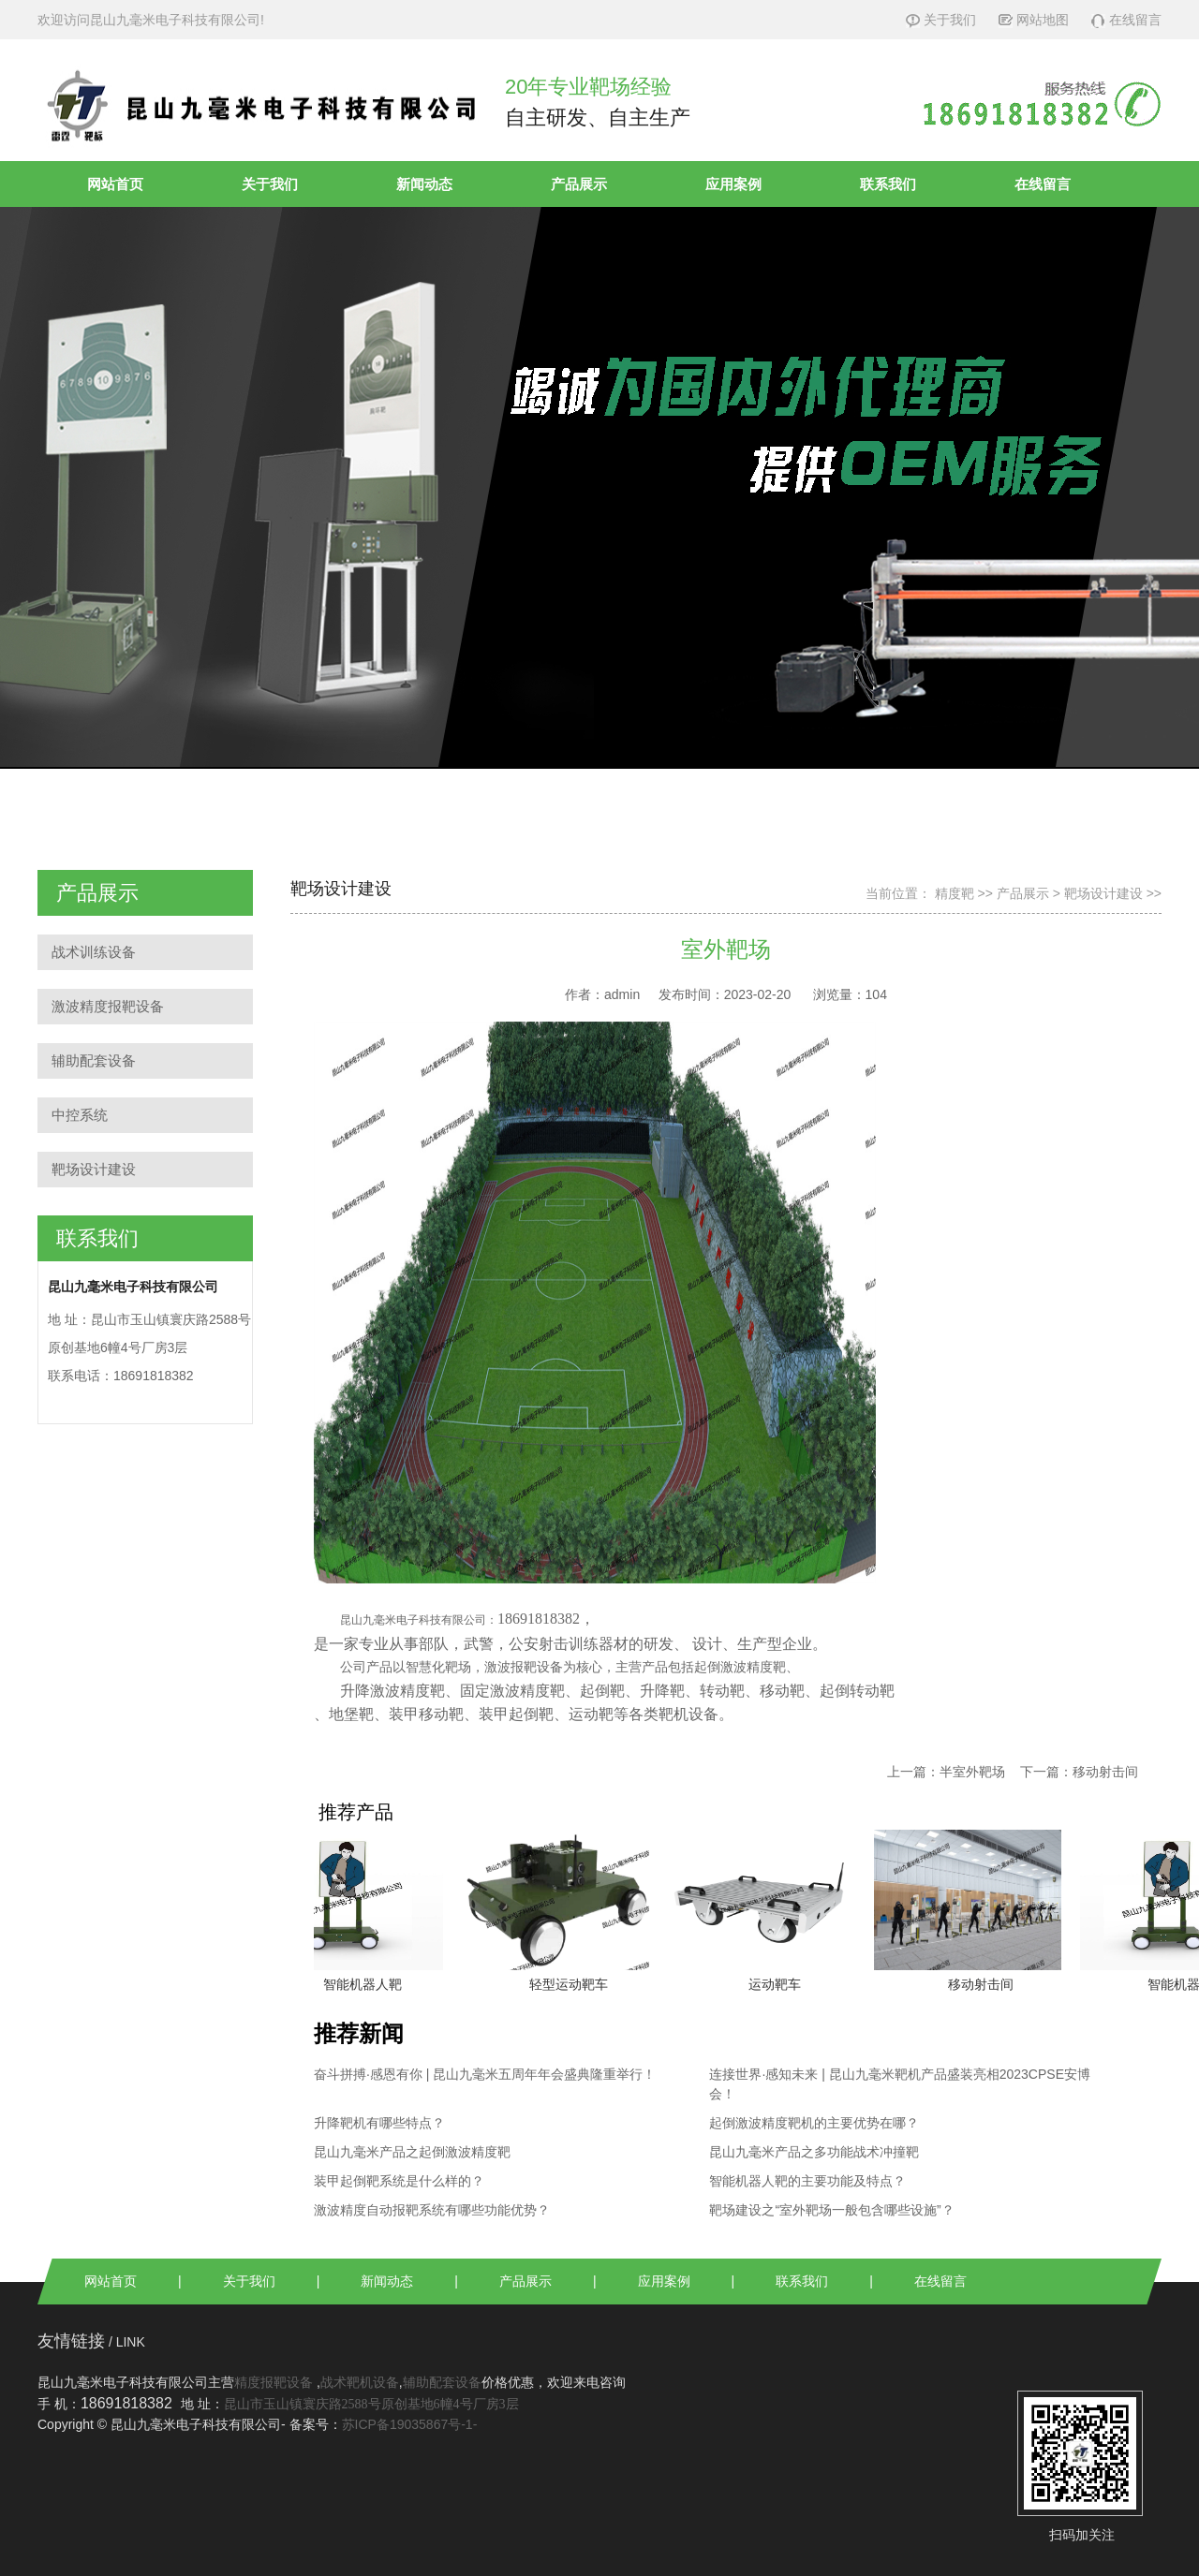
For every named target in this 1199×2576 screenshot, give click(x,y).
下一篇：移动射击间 (1079, 1771)
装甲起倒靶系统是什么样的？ (399, 2180)
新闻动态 (424, 184)
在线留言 (1126, 19)
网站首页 (115, 184)
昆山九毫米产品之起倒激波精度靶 (412, 2151)
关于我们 (941, 19)
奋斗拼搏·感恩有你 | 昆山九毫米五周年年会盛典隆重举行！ (485, 2074)
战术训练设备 (94, 952)
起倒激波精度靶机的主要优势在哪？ (814, 2122)
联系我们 (888, 184)
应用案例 (733, 184)
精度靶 (954, 893)
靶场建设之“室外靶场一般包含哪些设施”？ (831, 2209)
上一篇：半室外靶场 (946, 1771)
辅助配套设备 (94, 1060)
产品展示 (579, 184)
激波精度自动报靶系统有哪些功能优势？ (432, 2209)
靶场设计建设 (94, 1169)
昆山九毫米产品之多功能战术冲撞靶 (814, 2151)
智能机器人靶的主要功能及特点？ (807, 2180)
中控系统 (80, 1115)
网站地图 (1034, 19)
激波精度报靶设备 (108, 1006)
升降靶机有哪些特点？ (379, 2122)
